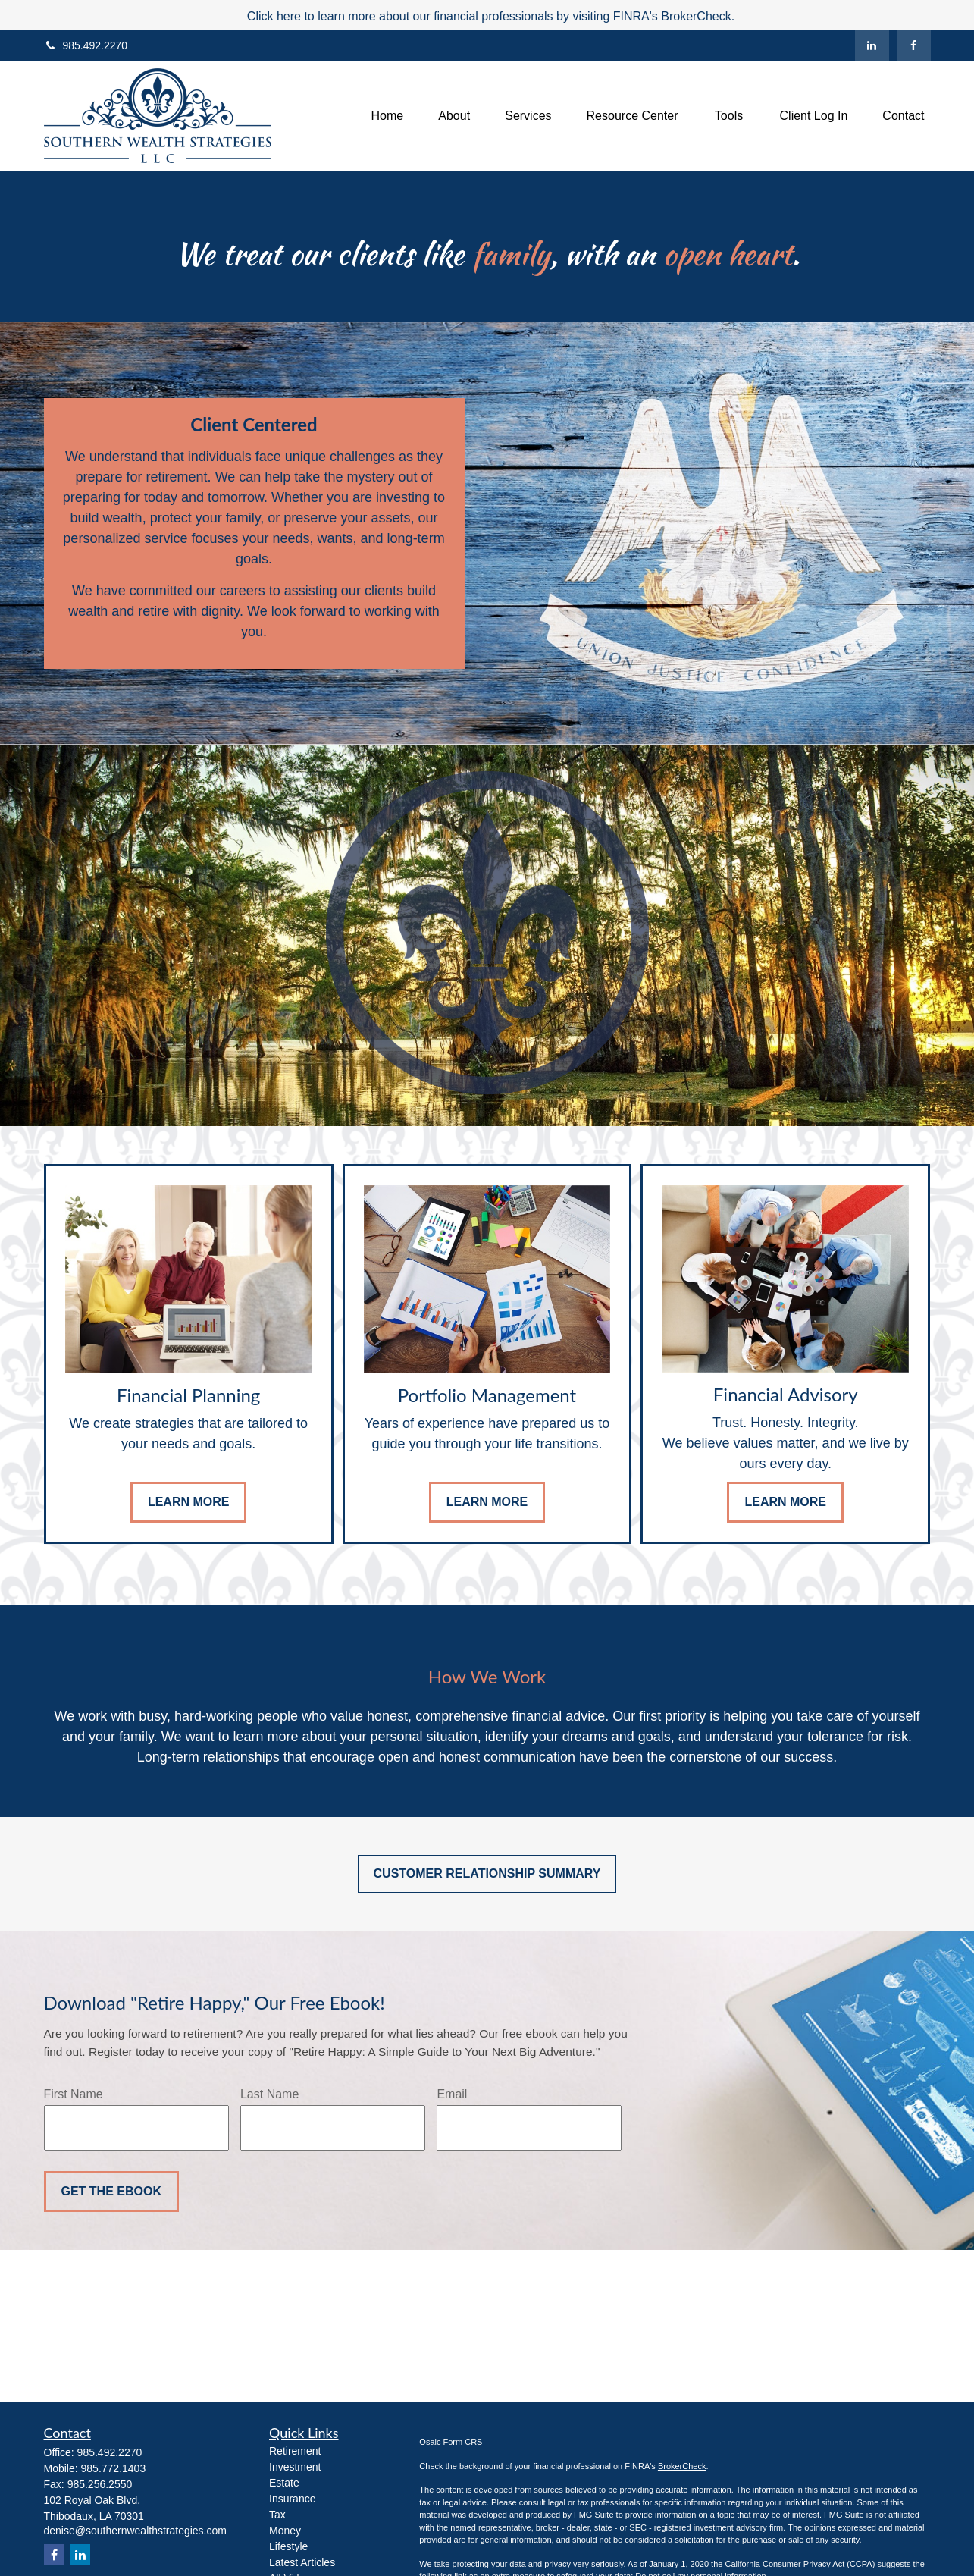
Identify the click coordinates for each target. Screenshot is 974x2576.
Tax (277, 2515)
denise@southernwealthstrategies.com (135, 2530)
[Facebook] (914, 45)
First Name (73, 2094)
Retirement (295, 2451)
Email (452, 2094)
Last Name (269, 2094)
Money (285, 2530)
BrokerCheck (682, 2466)
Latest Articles (302, 2562)
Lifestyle (288, 2546)
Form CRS (463, 2441)
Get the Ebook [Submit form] (111, 2191)
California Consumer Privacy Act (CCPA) (800, 2563)
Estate (284, 2483)
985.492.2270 (86, 45)
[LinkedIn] (872, 45)
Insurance (292, 2499)
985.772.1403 (113, 2468)
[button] (387, 115)
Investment (295, 2467)
